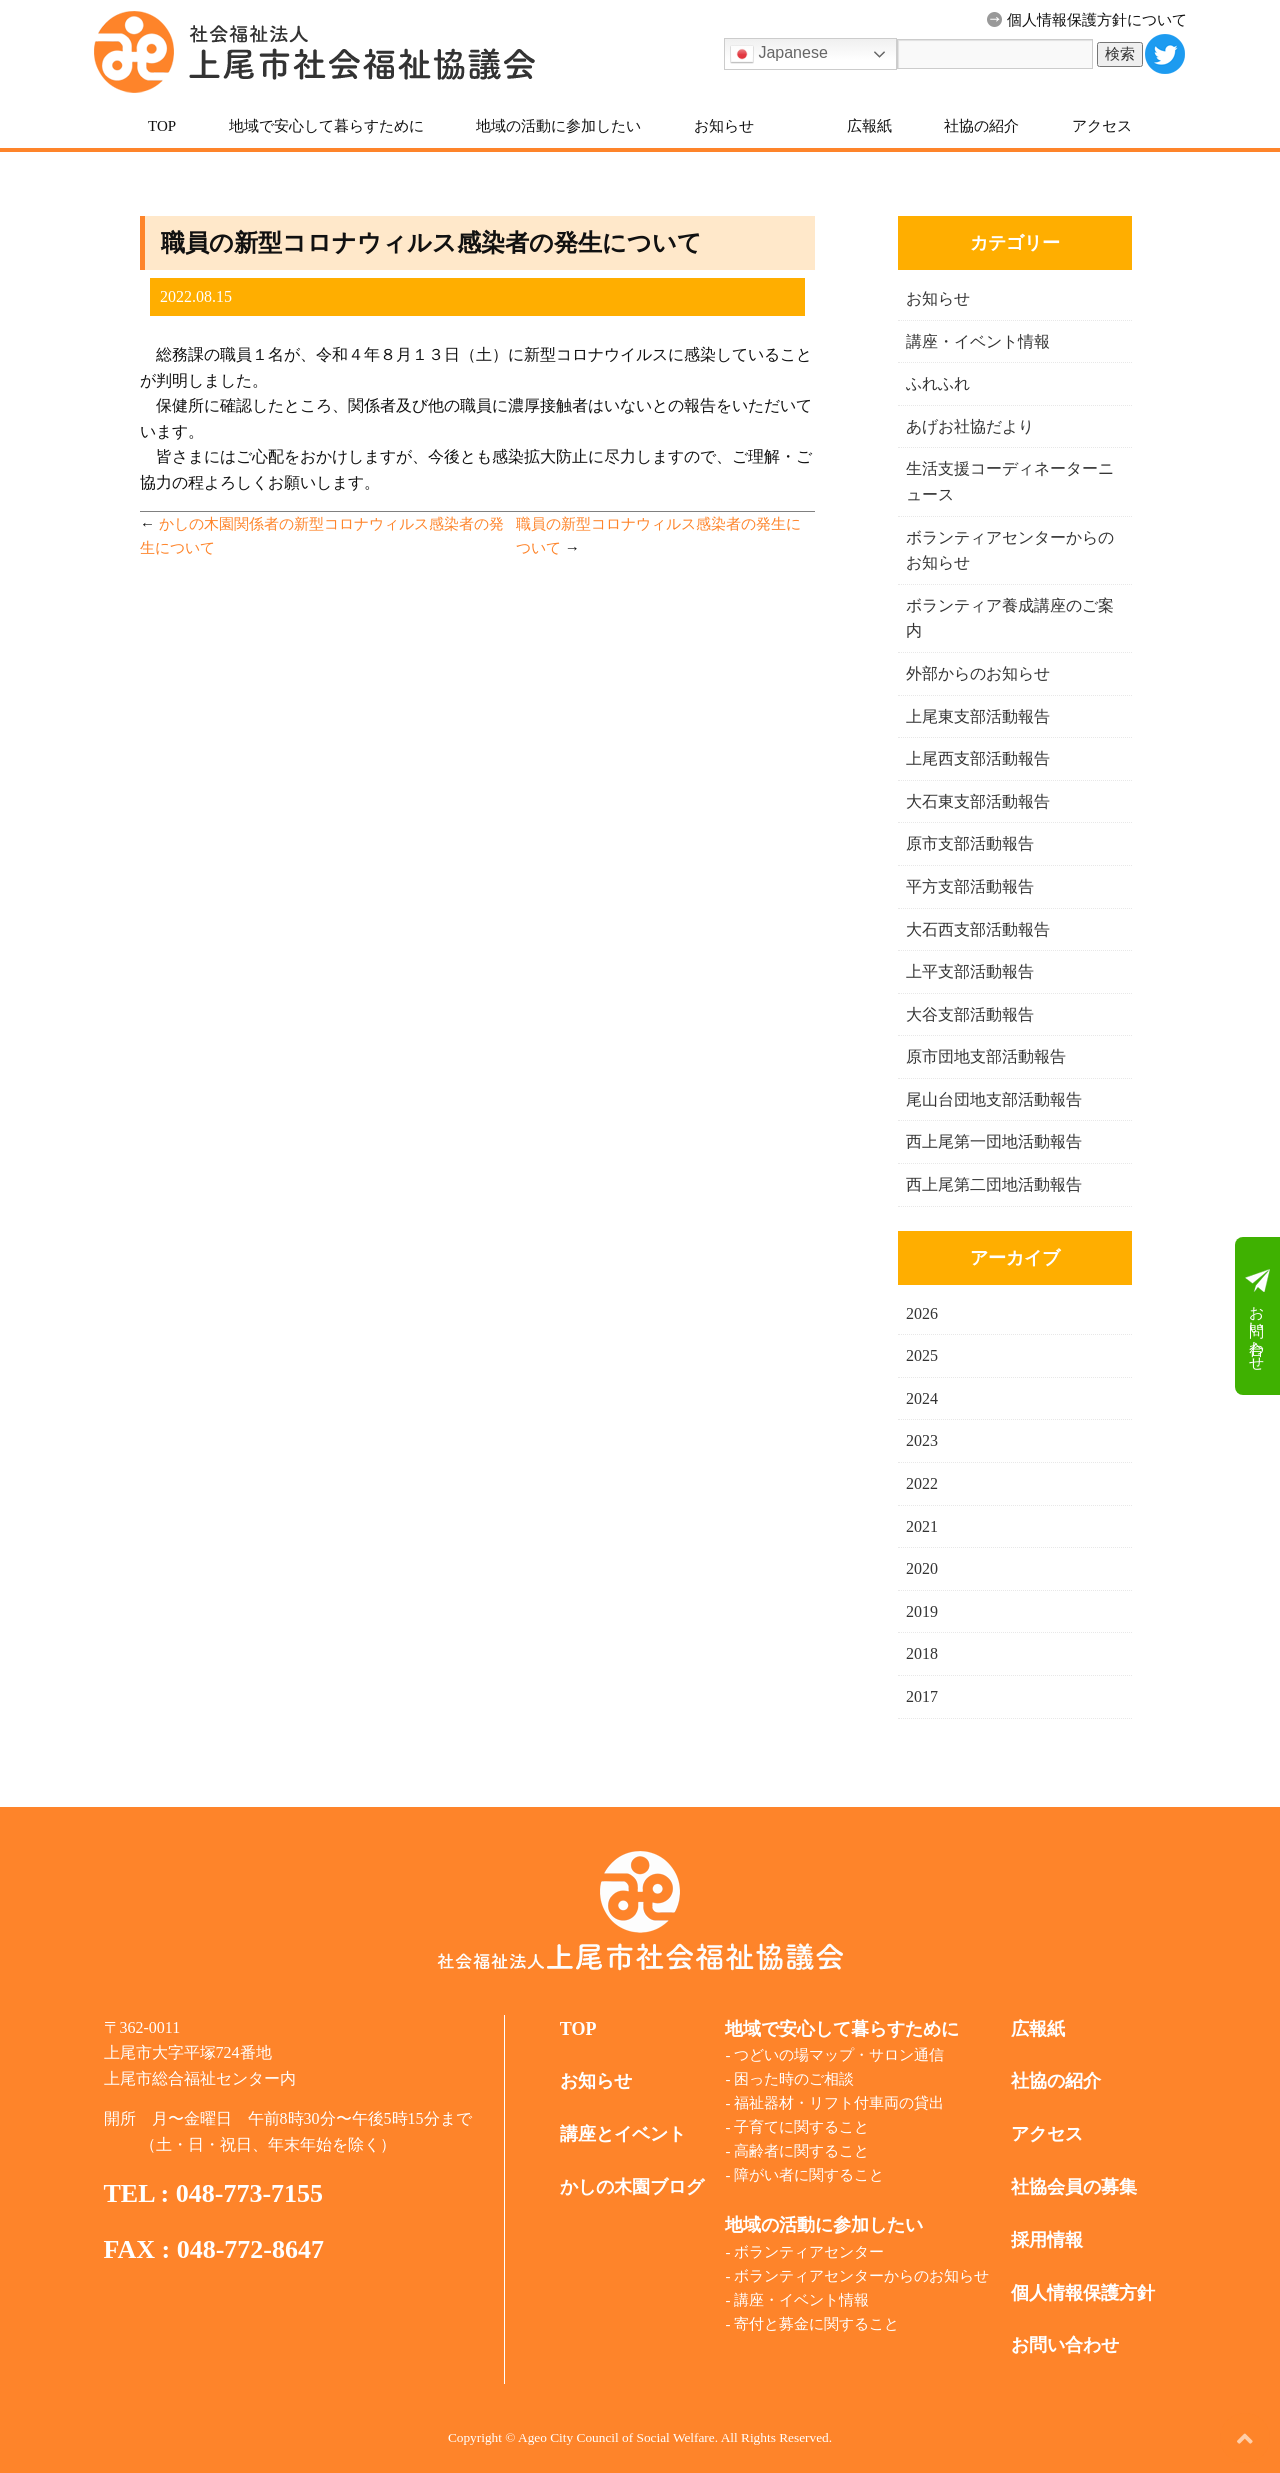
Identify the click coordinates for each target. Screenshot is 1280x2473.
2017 (922, 1696)
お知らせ (724, 126)
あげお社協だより (970, 426)
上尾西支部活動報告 (978, 758)
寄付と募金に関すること (816, 2324)
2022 (922, 1483)
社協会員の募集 (1074, 2187)
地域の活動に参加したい (558, 126)
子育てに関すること (801, 2127)
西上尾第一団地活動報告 (994, 1141)
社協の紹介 (981, 126)
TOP (162, 126)
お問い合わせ (1257, 1316)
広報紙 (869, 126)
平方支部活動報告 (970, 886)
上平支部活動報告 (970, 971)
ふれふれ (938, 383)
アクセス (1102, 126)
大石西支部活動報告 (978, 929)
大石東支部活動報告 (978, 801)
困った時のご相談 (794, 2079)
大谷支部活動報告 (970, 1014)
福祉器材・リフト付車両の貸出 (839, 2103)
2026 (922, 1313)
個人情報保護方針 (1083, 2293)
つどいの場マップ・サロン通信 (839, 2055)
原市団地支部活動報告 (986, 1056)
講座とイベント (623, 2134)
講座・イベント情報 (978, 341)
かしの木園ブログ (632, 2187)
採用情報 (1047, 2240)
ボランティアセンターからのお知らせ (861, 2276)
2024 (922, 1398)
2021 (922, 1526)
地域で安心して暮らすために (326, 126)
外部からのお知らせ (978, 673)
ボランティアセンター (809, 2252)
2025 (922, 1355)
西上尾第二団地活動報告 (994, 1184)
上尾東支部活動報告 (978, 716)
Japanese (779, 54)
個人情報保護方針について (1087, 20)
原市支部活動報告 (970, 843)
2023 (922, 1440)
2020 (922, 1568)
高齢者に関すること (801, 2151)
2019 (922, 1611)
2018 (922, 1653)
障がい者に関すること (809, 2175)
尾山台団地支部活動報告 (994, 1099)
